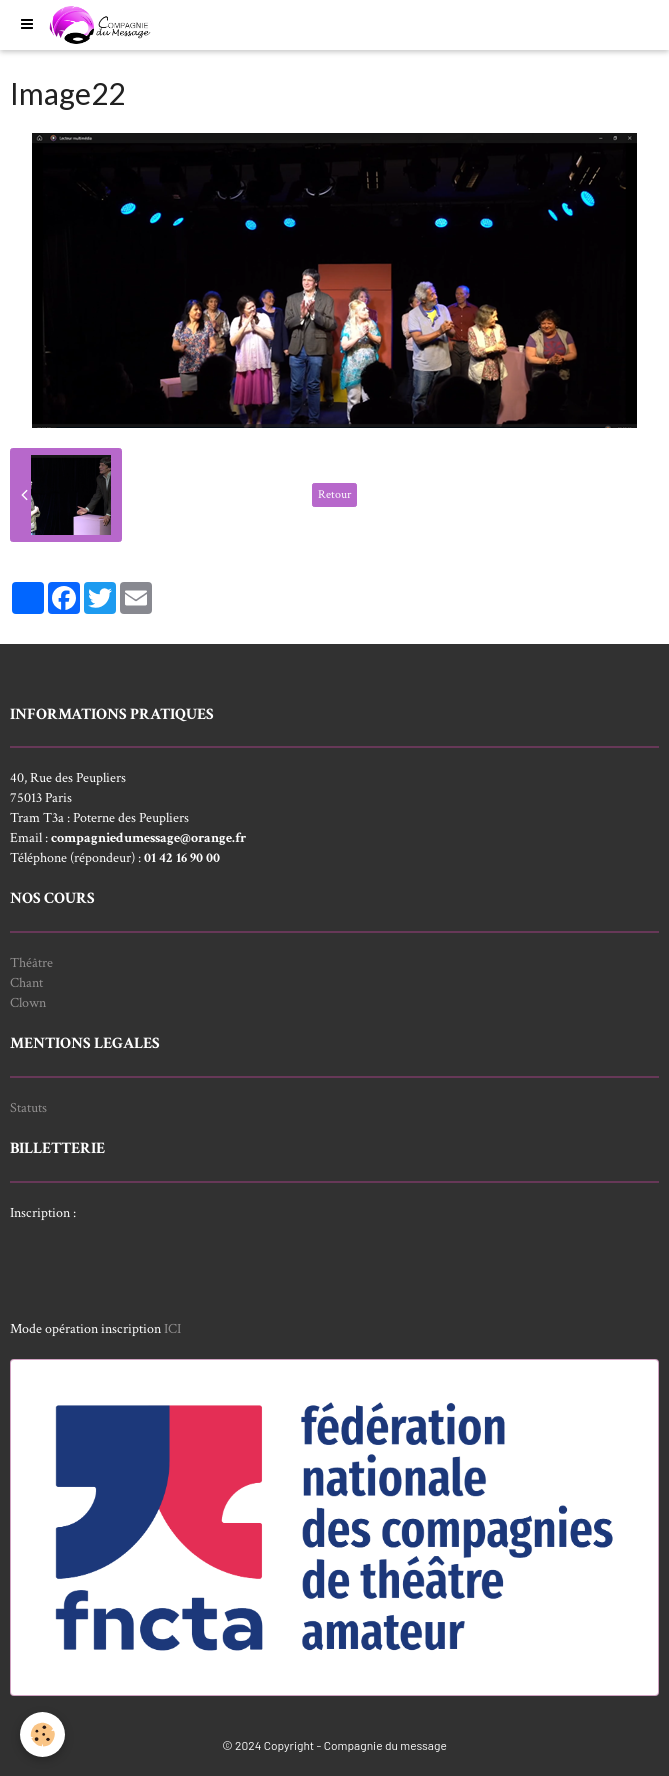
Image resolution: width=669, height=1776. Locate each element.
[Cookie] (42, 1734)
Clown (28, 1003)
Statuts (28, 1108)
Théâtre (31, 963)
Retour (334, 494)
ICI (172, 1329)
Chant (26, 983)
